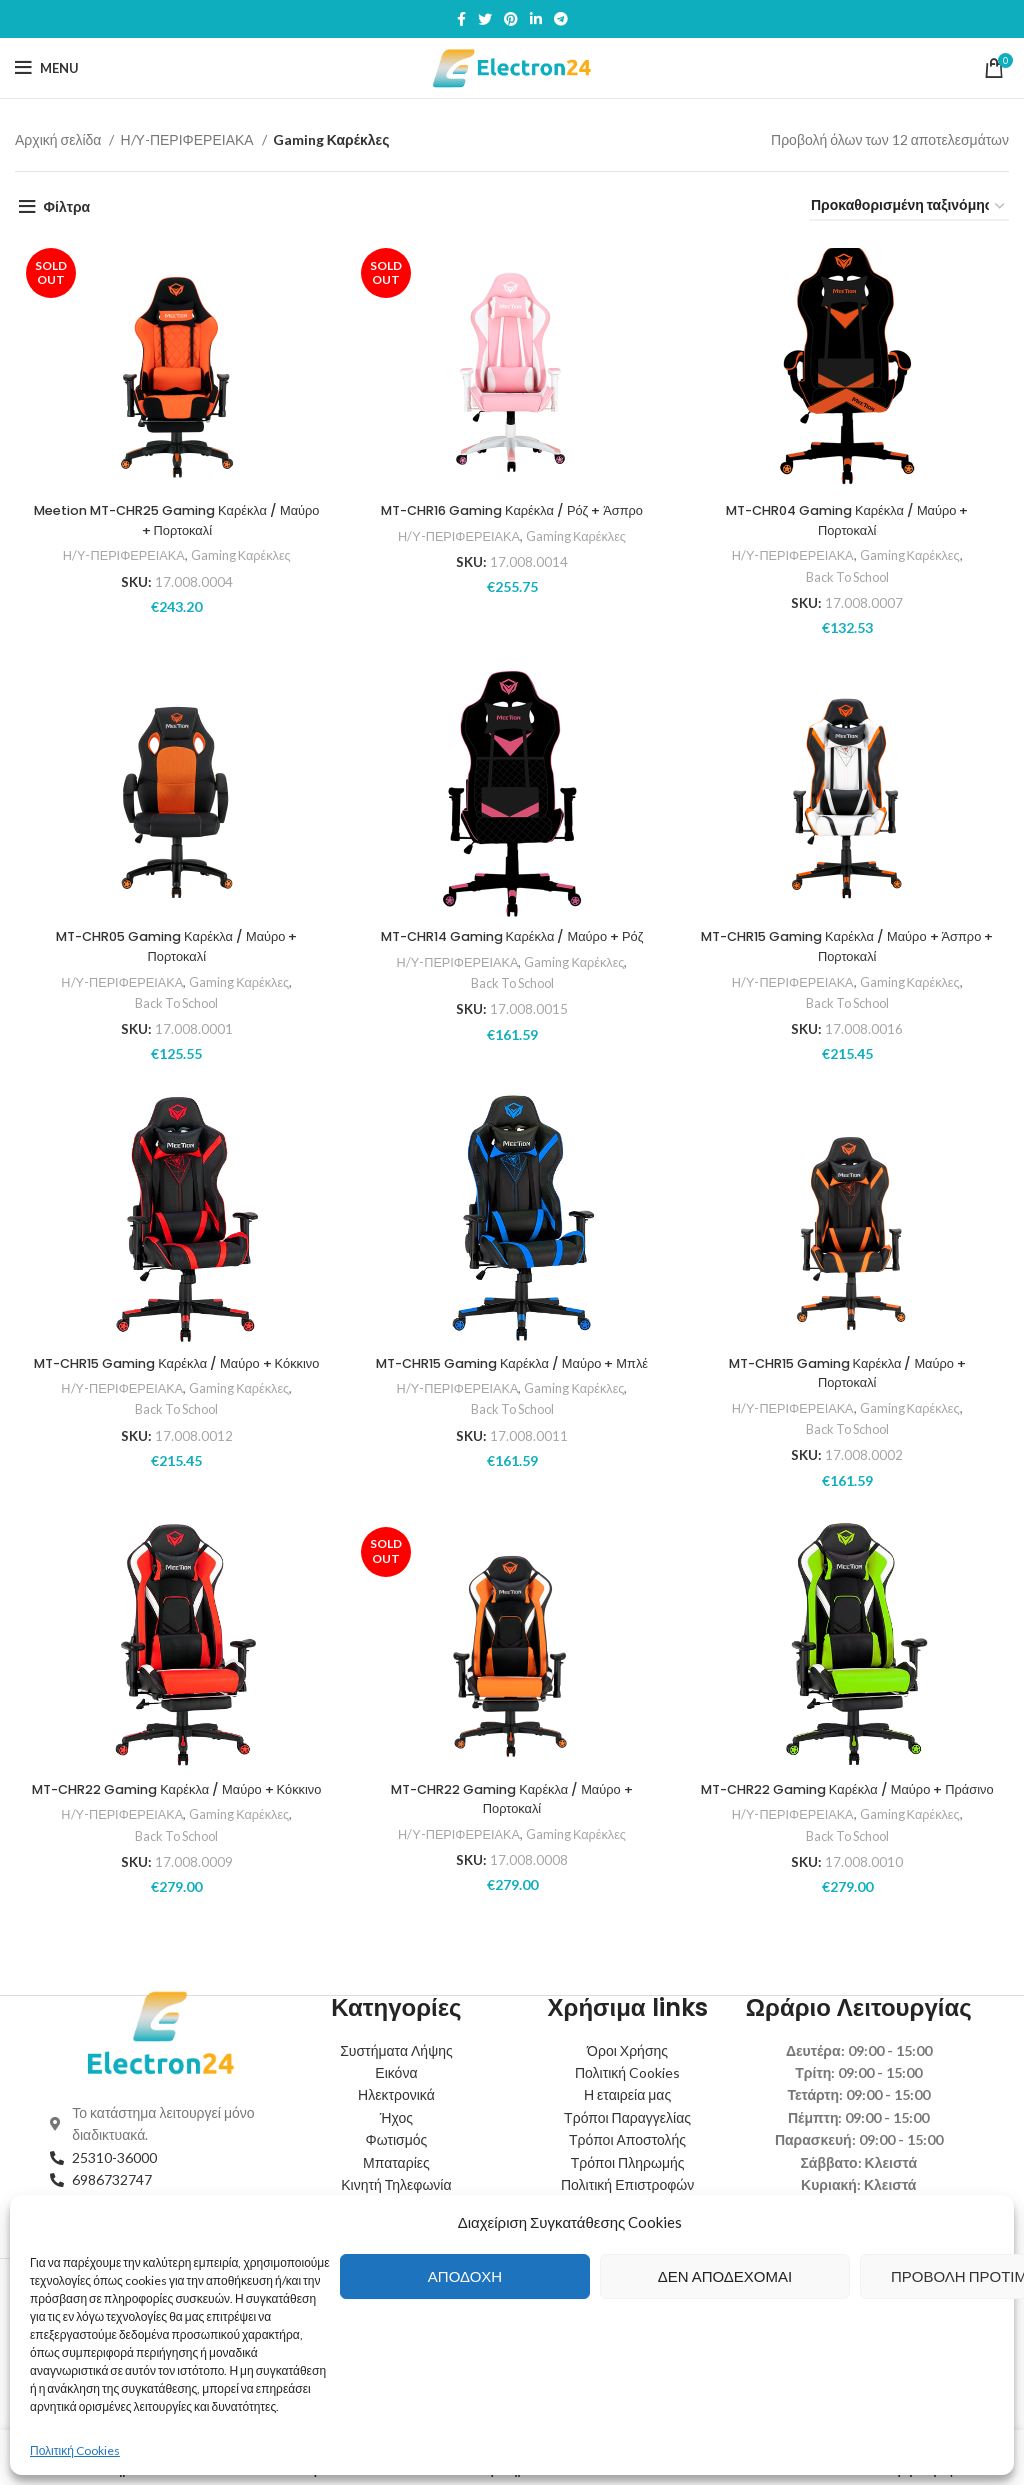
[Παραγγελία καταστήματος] (909, 206)
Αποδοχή (465, 2276)
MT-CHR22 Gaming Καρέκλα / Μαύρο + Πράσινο (850, 1799)
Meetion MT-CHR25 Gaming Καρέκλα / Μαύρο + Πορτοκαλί (173, 520)
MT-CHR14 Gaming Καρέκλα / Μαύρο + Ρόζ (512, 936)
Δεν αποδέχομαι (725, 2276)
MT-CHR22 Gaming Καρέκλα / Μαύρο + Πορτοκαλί (512, 1799)
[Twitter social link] (485, 19)
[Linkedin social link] (536, 19)
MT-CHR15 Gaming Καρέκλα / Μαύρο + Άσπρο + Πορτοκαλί (850, 946)
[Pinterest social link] (511, 19)
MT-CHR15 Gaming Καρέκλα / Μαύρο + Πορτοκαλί (850, 1373)
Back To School (850, 577)
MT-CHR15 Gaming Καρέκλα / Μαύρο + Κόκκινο (174, 1373)
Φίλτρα (67, 206)
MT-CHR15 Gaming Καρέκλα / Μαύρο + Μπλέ (512, 1373)
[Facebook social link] (461, 19)
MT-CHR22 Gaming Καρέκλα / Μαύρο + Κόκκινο (174, 1799)
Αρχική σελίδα (59, 139)
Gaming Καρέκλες (241, 555)
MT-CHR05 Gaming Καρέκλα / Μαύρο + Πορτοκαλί (174, 946)
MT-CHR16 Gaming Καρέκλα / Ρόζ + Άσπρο (511, 510)
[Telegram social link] (561, 19)
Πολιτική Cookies (75, 2450)
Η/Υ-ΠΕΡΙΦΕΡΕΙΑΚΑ (188, 139)
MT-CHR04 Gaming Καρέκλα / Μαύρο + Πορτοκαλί (850, 520)
